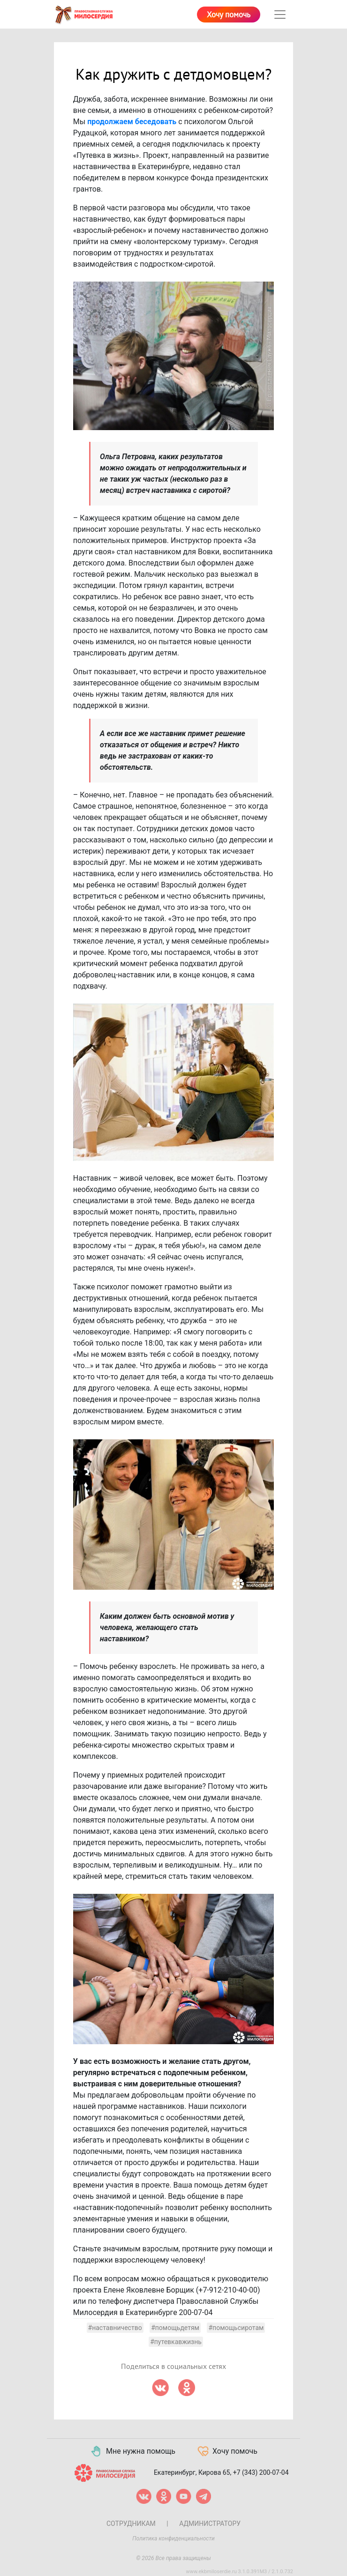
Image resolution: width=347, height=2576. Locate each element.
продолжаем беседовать (131, 121)
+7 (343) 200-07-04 (261, 2472)
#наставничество (115, 2327)
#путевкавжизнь (176, 2341)
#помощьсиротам (236, 2327)
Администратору (210, 2523)
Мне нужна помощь (132, 2451)
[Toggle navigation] (280, 14)
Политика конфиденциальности (173, 2538)
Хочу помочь (228, 15)
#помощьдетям (175, 2327)
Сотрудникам (131, 2523)
